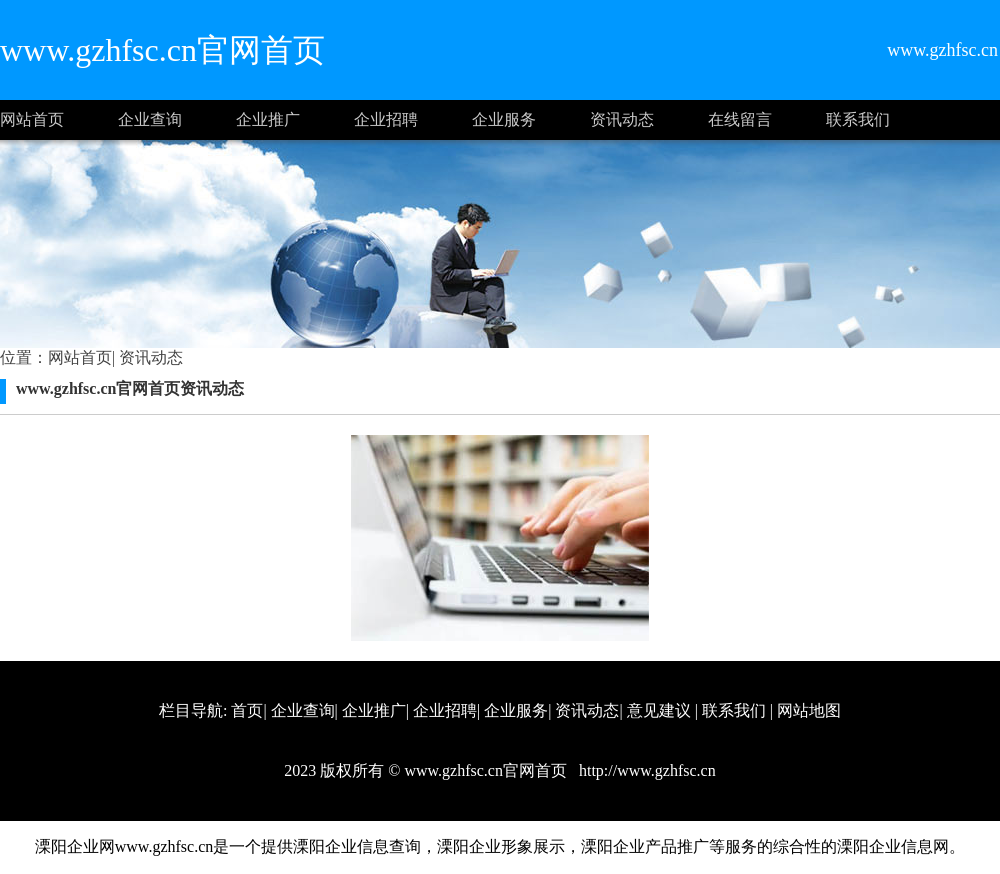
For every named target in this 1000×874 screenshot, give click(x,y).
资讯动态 (622, 119)
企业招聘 (386, 119)
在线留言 (740, 119)
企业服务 (504, 119)
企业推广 (268, 119)
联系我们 (858, 119)
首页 (247, 710)
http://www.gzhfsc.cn (645, 770)
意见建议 (659, 710)
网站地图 (809, 710)
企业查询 (150, 119)
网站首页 (32, 119)
